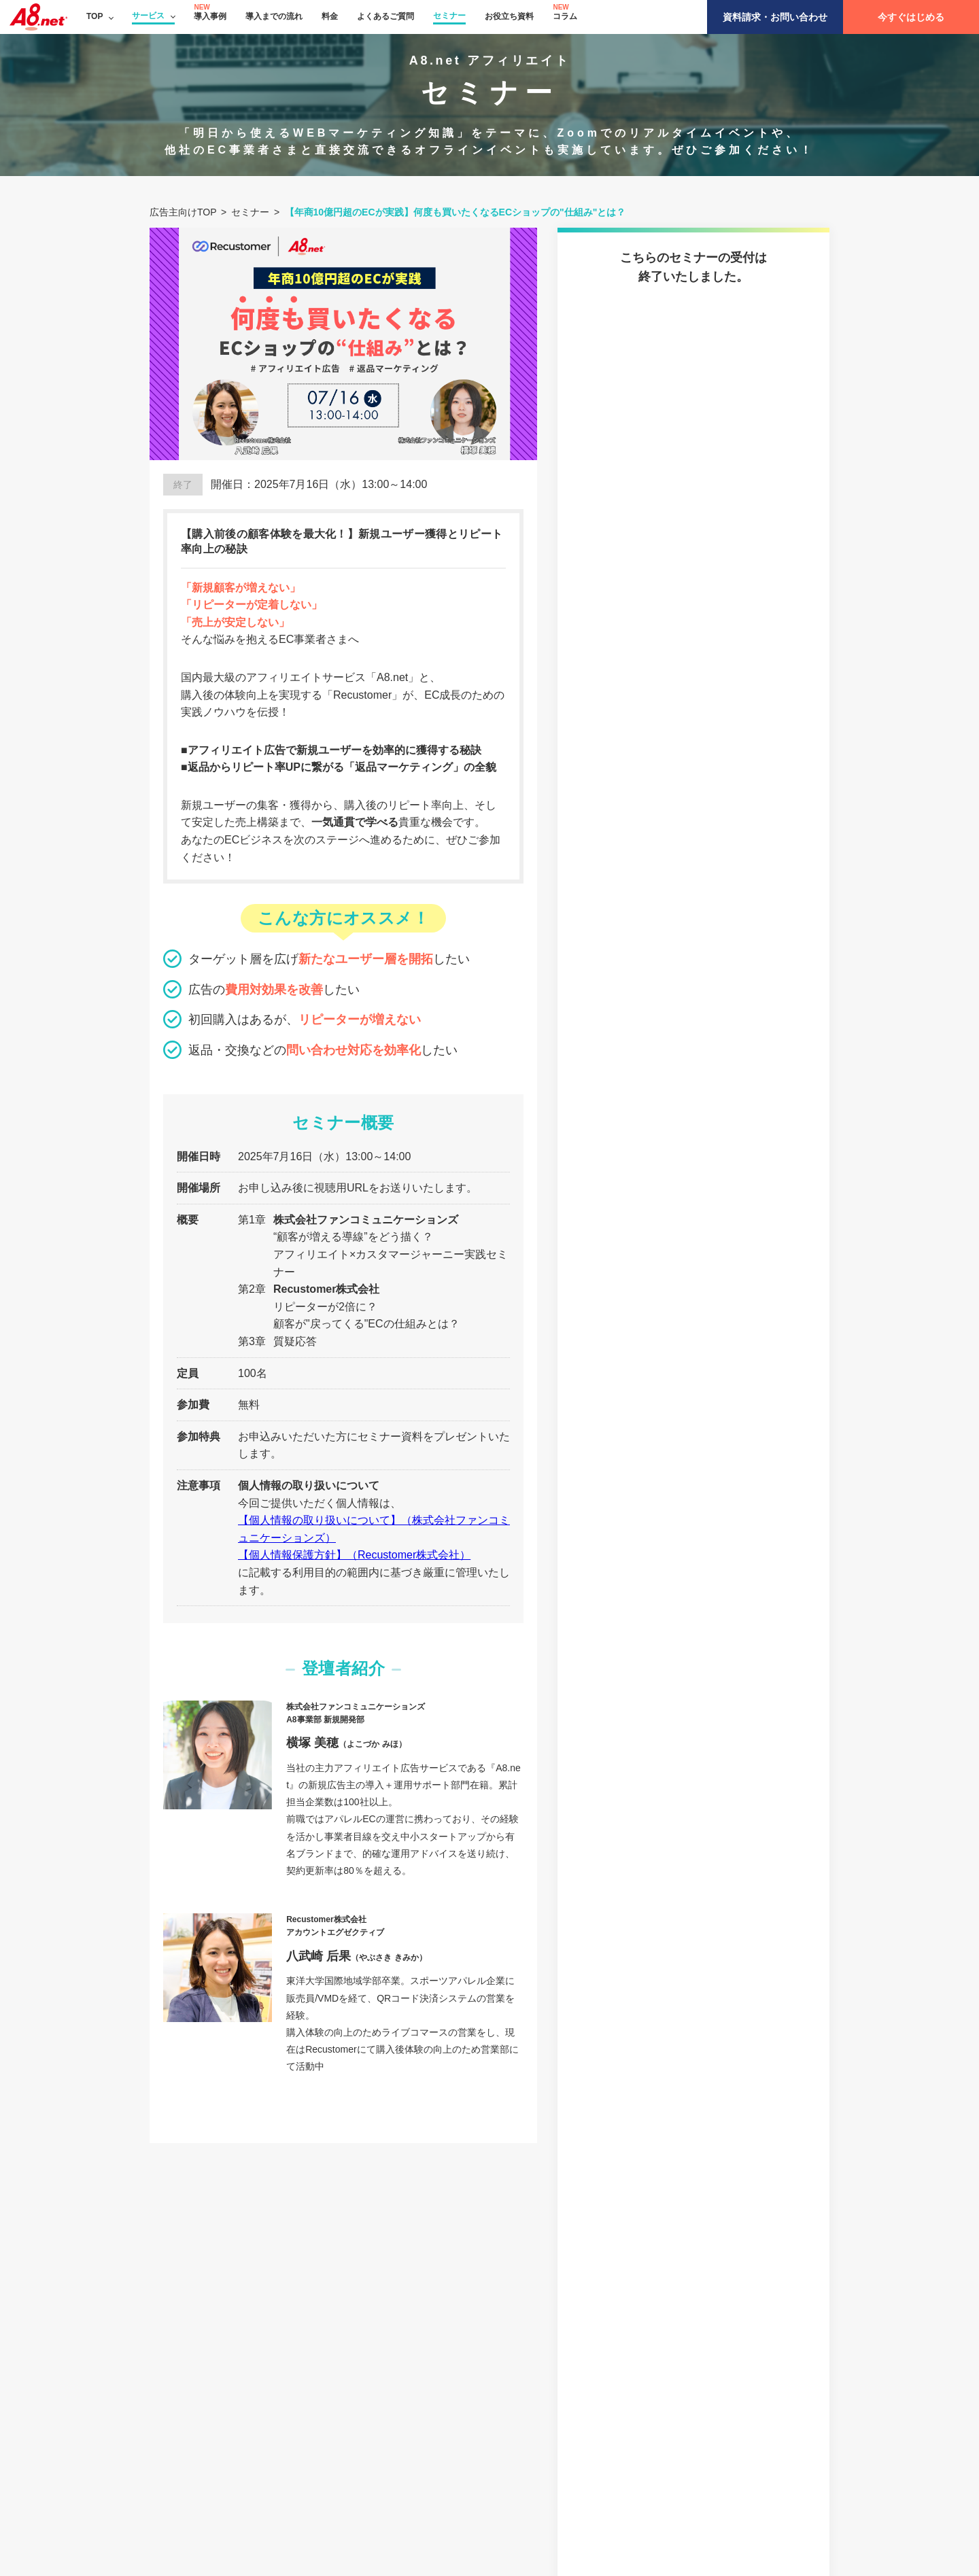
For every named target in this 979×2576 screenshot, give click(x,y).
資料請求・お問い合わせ (775, 17)
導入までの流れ (274, 16)
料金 (330, 16)
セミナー (449, 15)
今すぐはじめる (911, 17)
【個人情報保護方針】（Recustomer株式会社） (354, 1555)
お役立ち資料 (509, 16)
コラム (565, 16)
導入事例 (210, 16)
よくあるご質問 (385, 16)
